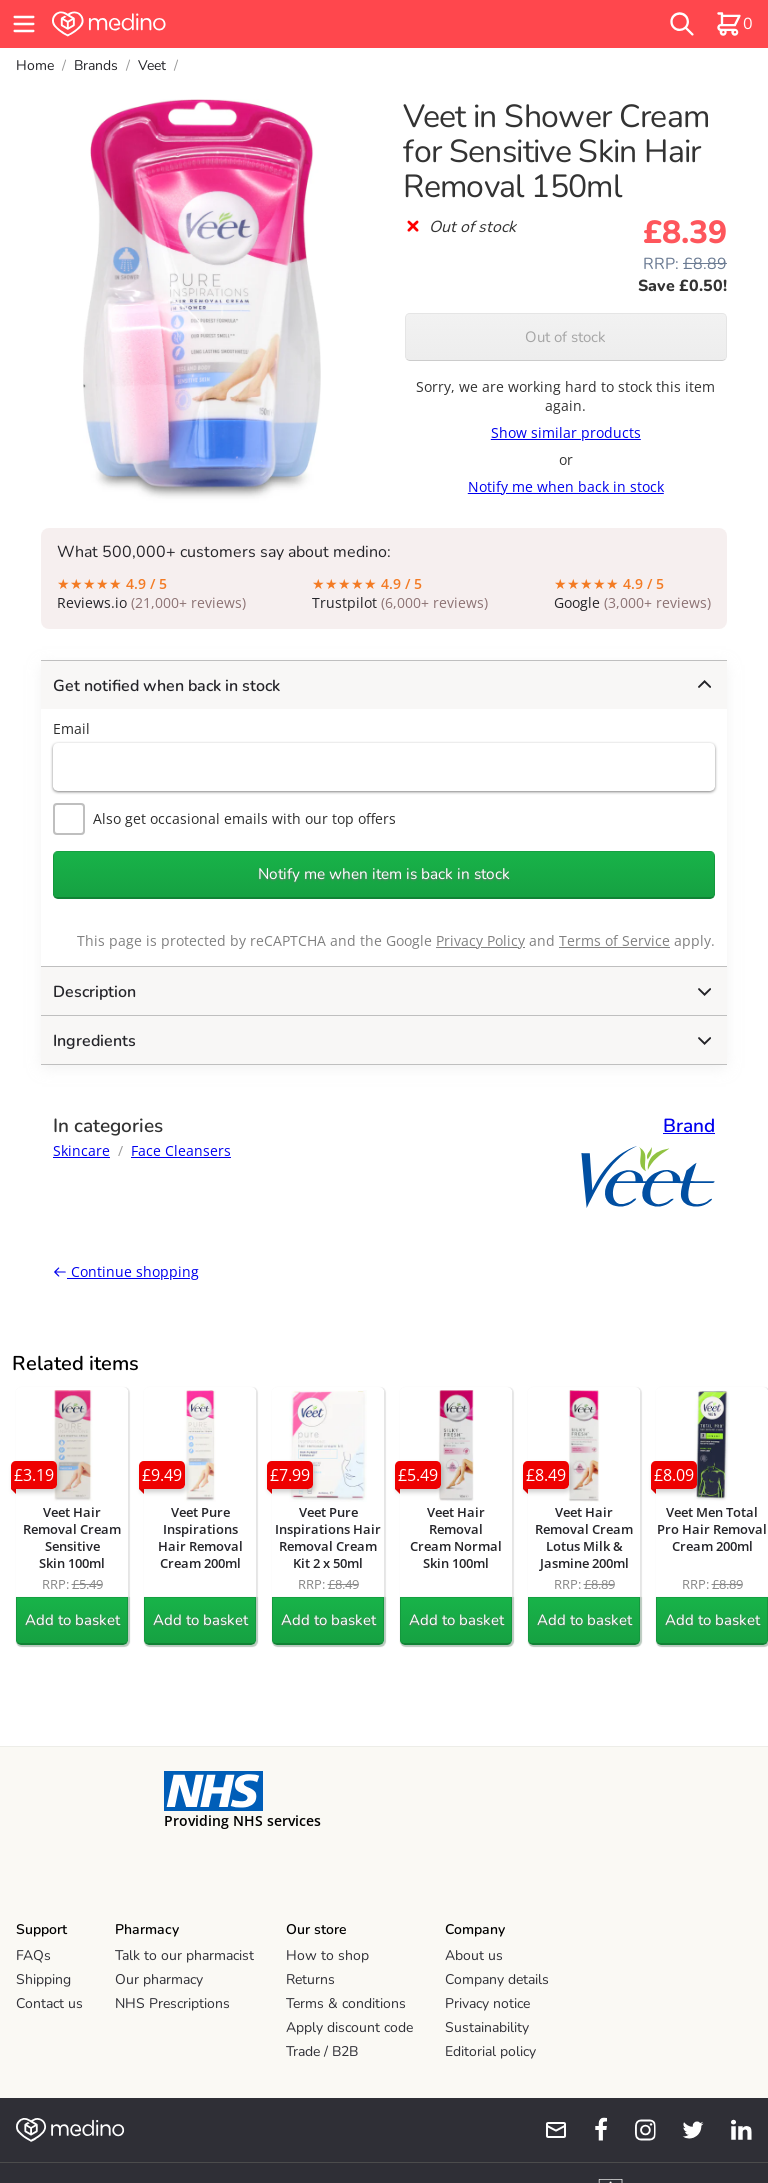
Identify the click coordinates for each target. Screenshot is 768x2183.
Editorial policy (490, 2051)
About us (474, 1955)
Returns (310, 1979)
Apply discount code (349, 2027)
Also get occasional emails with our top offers (224, 819)
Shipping (43, 1979)
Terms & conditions (346, 2003)
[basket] (734, 24)
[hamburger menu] (24, 24)
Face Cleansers (181, 1150)
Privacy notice (487, 2003)
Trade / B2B (322, 2051)
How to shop (327, 1955)
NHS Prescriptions (172, 2003)
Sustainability (487, 2027)
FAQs (33, 1955)
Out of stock (565, 337)
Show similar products (566, 432)
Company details (497, 1979)
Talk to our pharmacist (184, 1955)
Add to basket (72, 1620)
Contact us (49, 2003)
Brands (96, 65)
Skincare (81, 1150)
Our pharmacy (159, 1979)
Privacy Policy (480, 940)
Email (71, 728)
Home (35, 65)
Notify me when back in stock (566, 486)
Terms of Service (614, 940)
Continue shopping (126, 1271)
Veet (152, 65)
